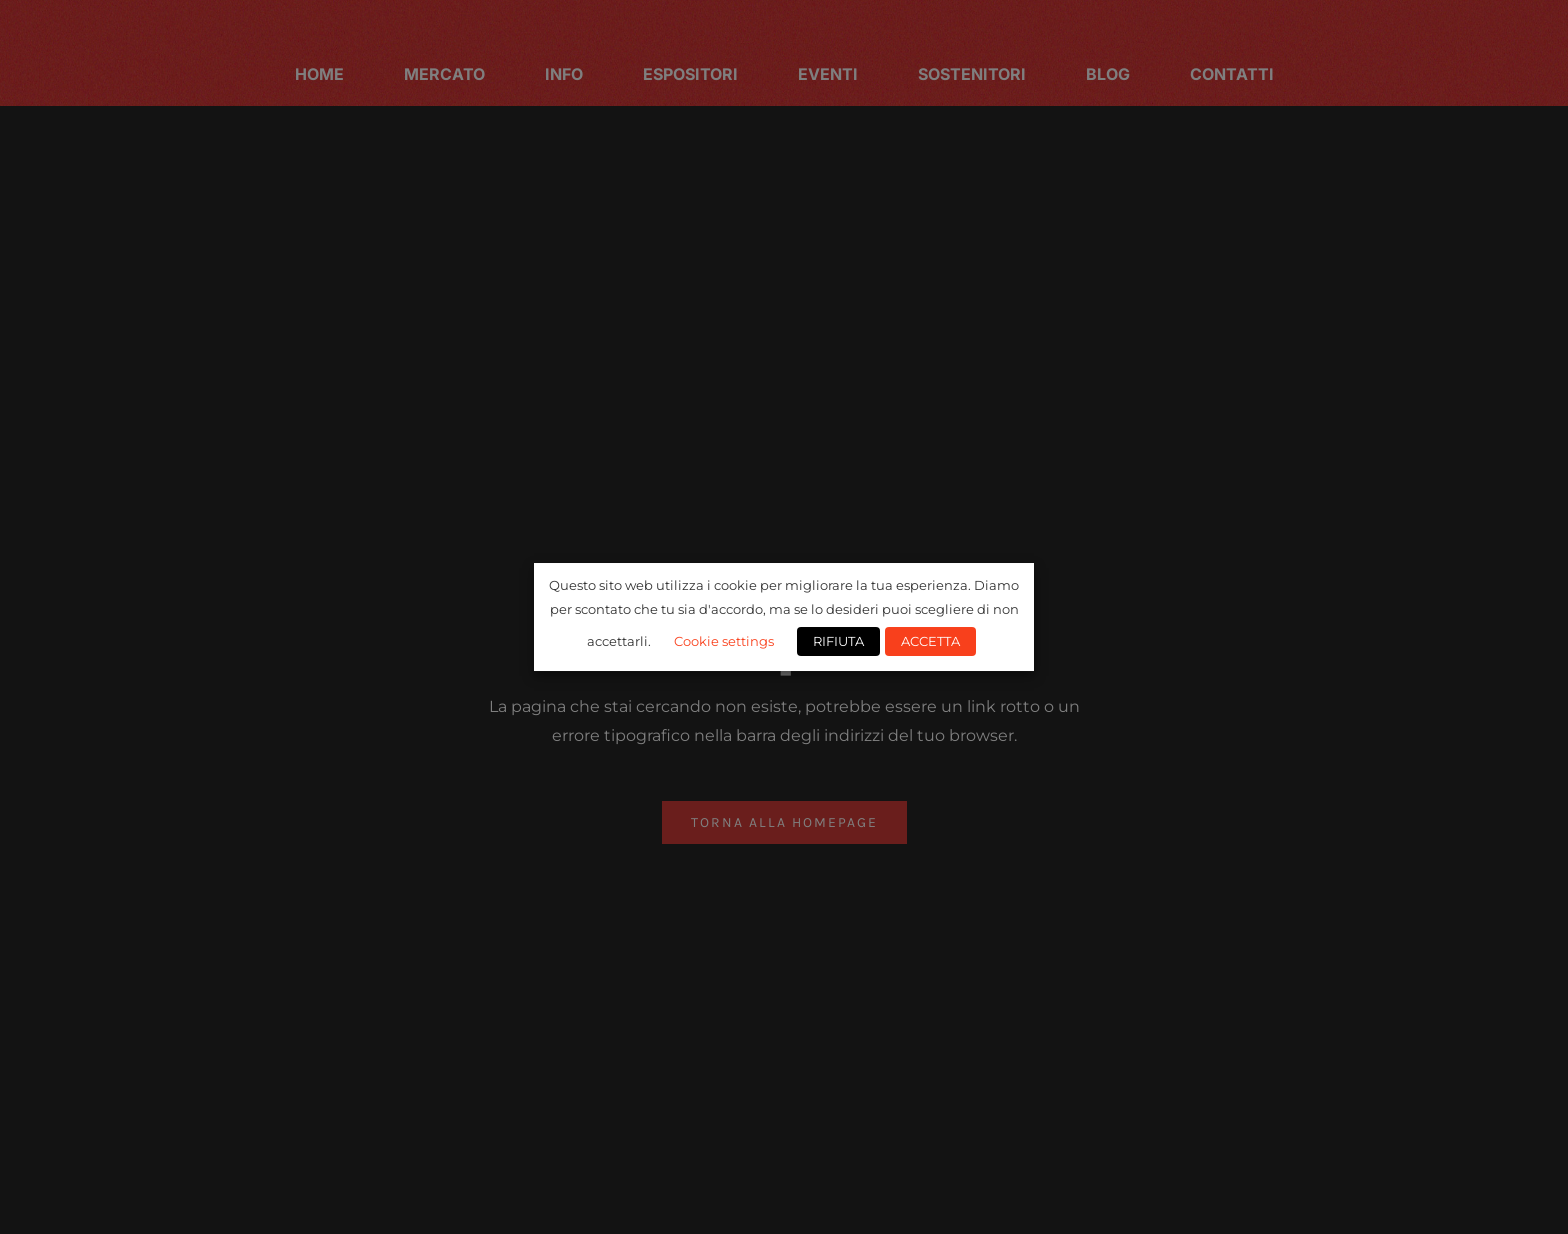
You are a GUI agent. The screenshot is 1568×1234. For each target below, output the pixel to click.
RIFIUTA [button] (838, 641)
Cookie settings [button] (724, 641)
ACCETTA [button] (930, 641)
